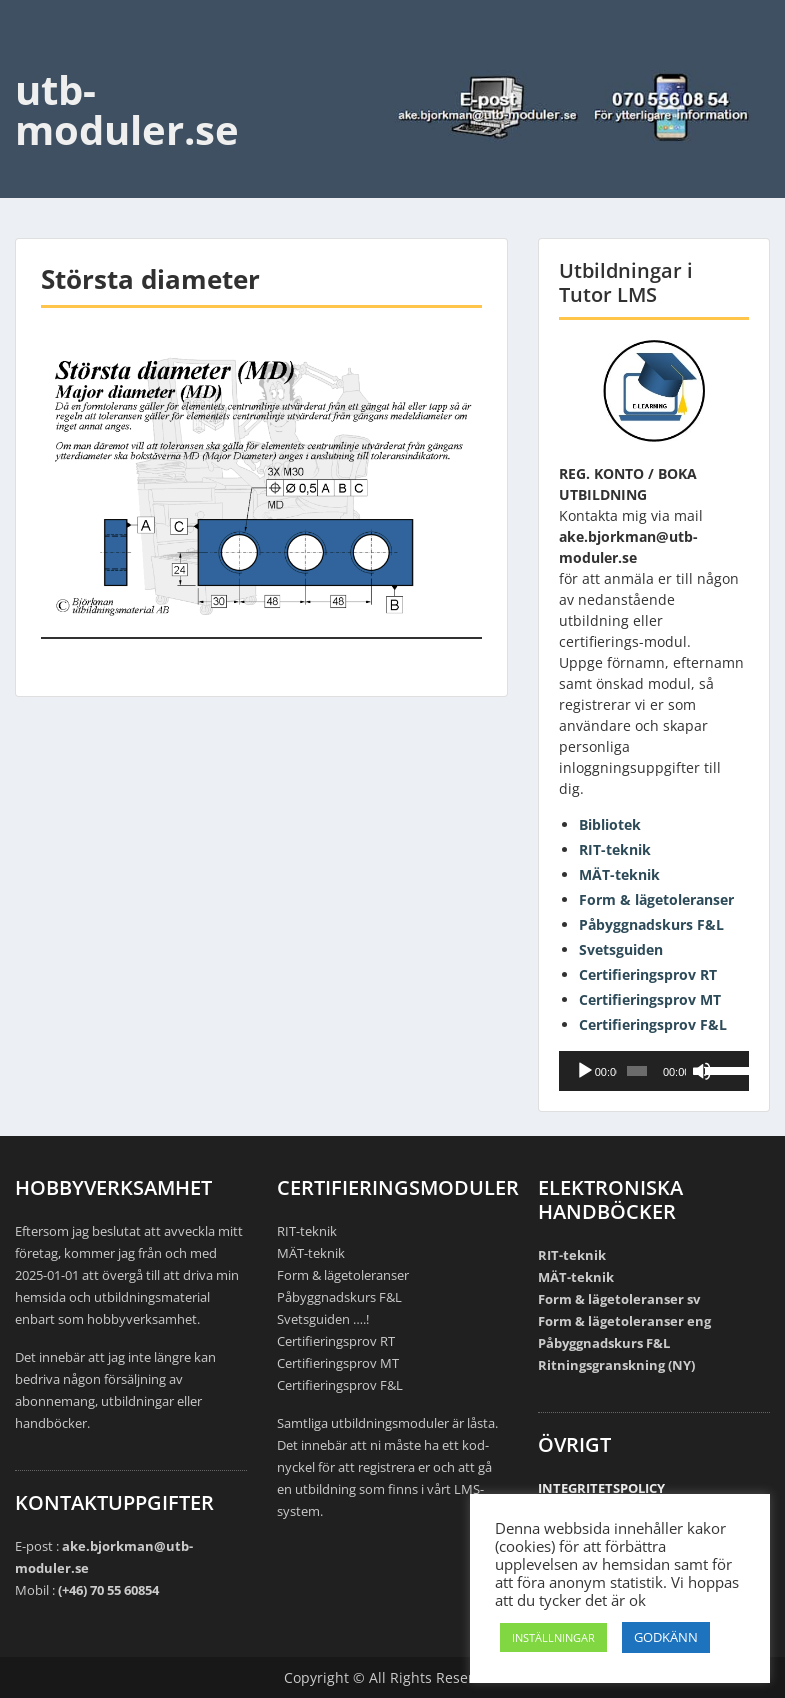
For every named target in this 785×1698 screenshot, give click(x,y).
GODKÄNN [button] (666, 1637)
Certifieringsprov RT (648, 974)
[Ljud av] (702, 1071)
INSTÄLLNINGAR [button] (553, 1637)
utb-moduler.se (127, 109)
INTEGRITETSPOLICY (601, 1488)
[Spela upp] (585, 1071)
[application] (654, 1071)
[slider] (636, 1071)
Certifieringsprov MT (650, 999)
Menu (36, 56)
